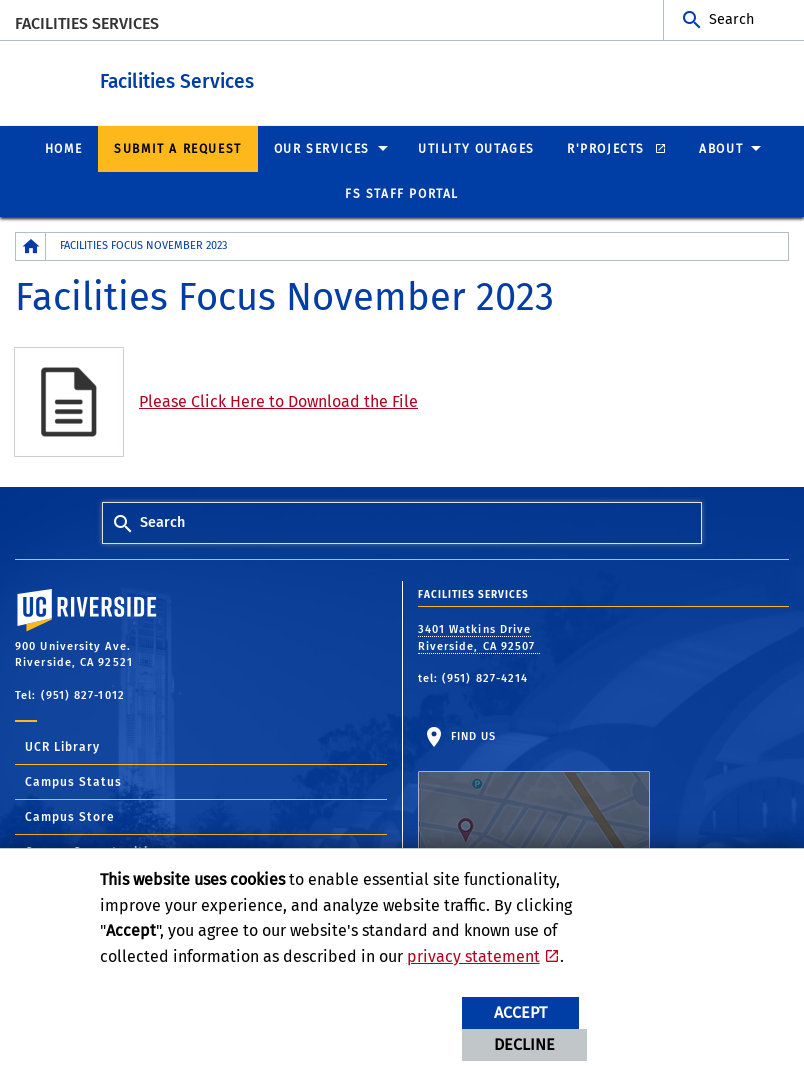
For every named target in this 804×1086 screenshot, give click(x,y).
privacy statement (473, 956)
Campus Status (73, 781)
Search (731, 19)
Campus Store (70, 816)
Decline (524, 1044)
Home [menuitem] (63, 148)
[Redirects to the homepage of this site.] (31, 245)
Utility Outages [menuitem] (476, 148)
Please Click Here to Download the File (278, 400)
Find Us (534, 791)
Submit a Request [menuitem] (178, 148)
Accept (520, 1012)
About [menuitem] (721, 148)
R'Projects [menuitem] (608, 148)
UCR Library (62, 746)
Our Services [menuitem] (322, 148)
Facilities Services (87, 23)
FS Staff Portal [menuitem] (402, 193)
